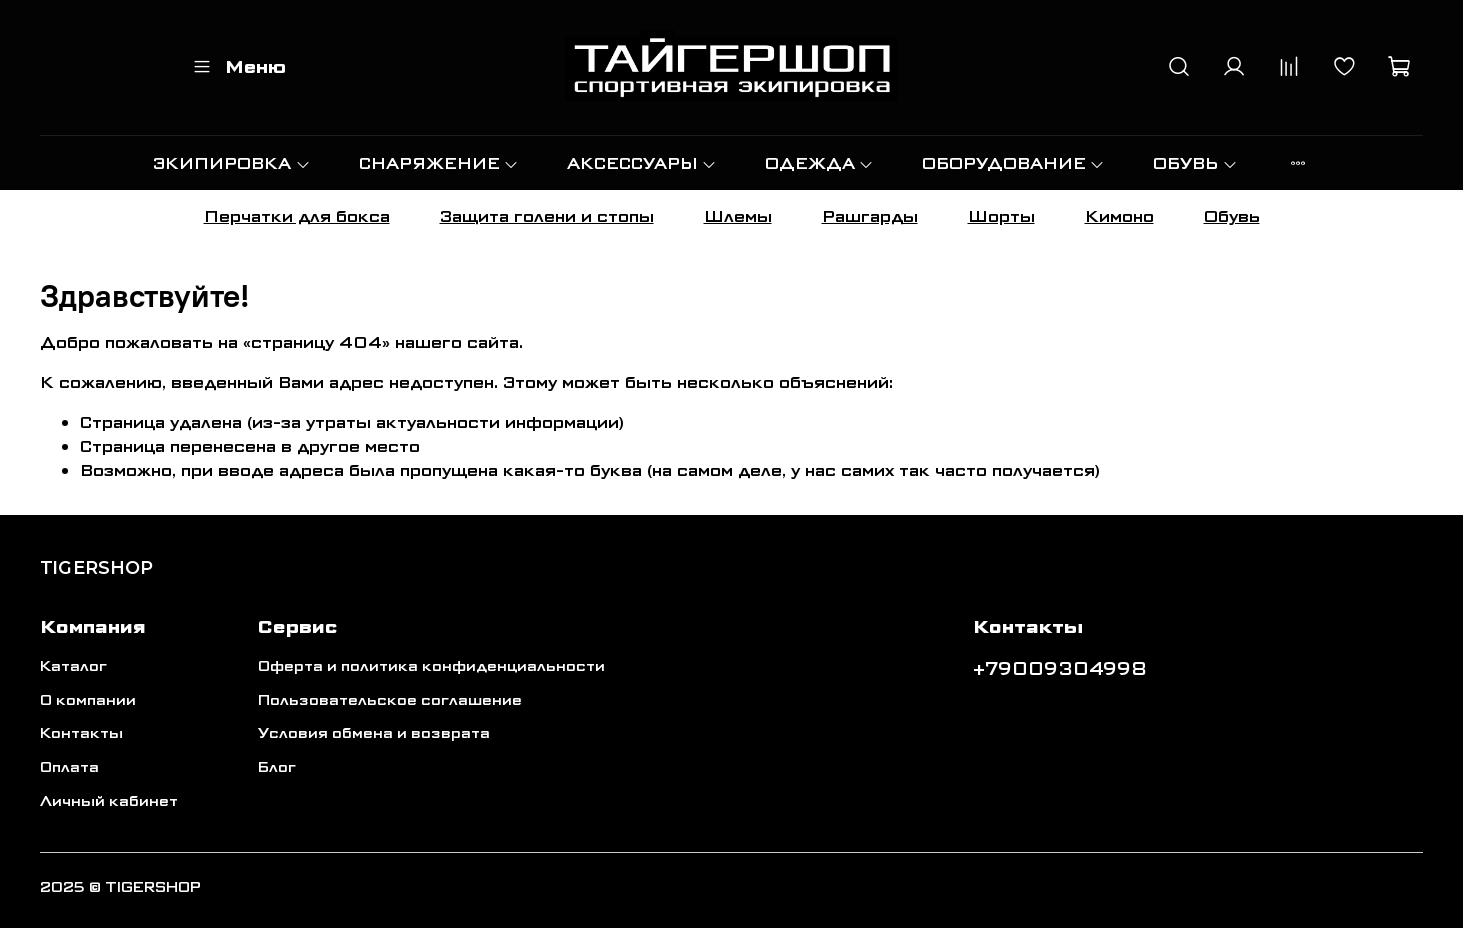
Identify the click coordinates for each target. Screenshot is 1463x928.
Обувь (1232, 216)
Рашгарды (870, 216)
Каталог (73, 666)
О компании (88, 700)
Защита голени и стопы (547, 216)
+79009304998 (1060, 669)
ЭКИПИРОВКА (231, 163)
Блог (277, 767)
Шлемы (738, 216)
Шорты (1001, 216)
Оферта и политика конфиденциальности (431, 666)
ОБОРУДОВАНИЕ (1013, 163)
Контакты (81, 733)
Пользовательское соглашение (390, 700)
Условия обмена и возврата (374, 733)
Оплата (69, 767)
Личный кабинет (109, 801)
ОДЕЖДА (819, 163)
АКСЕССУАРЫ (642, 163)
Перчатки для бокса (297, 216)
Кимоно (1119, 216)
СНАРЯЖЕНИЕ (439, 163)
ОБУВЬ (1195, 163)
